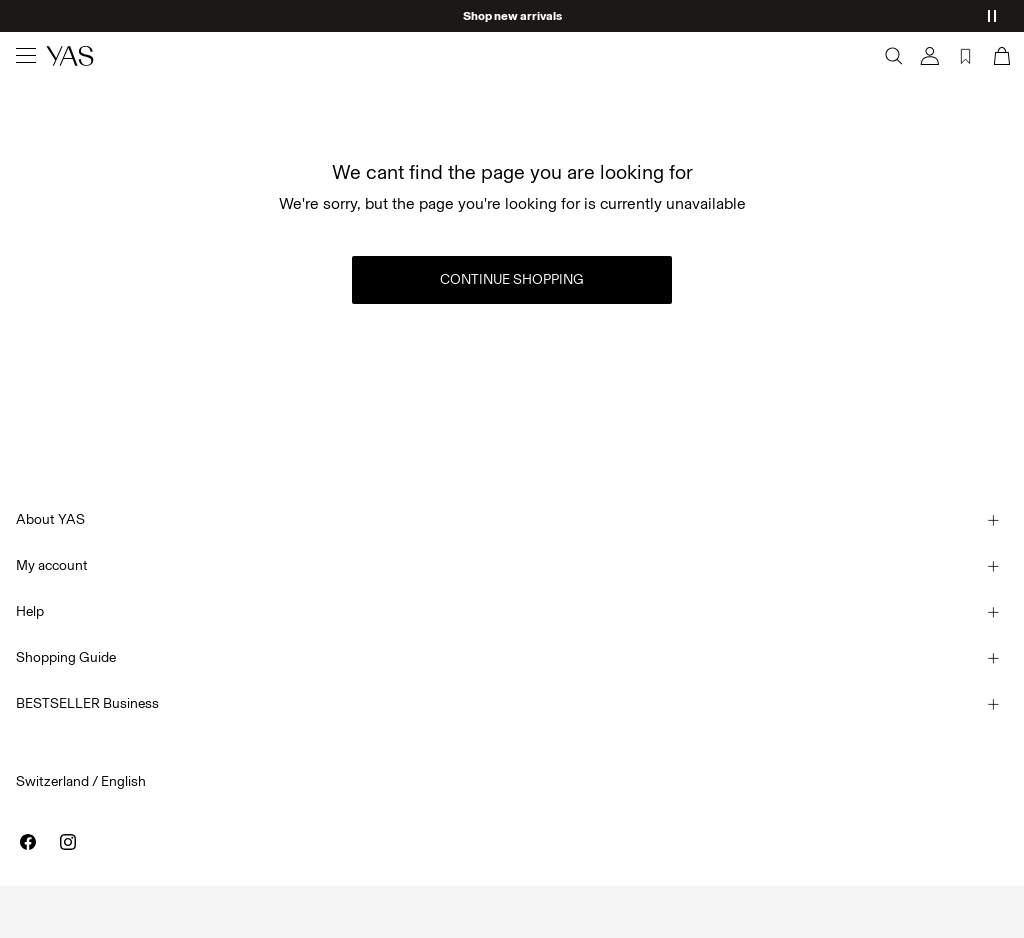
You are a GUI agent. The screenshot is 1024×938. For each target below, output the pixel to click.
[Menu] (26, 56)
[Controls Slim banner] (992, 16)
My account (52, 565)
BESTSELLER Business (87, 703)
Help (30, 611)
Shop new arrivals (512, 16)
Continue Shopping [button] (512, 279)
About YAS (50, 519)
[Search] (894, 56)
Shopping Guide (66, 657)
